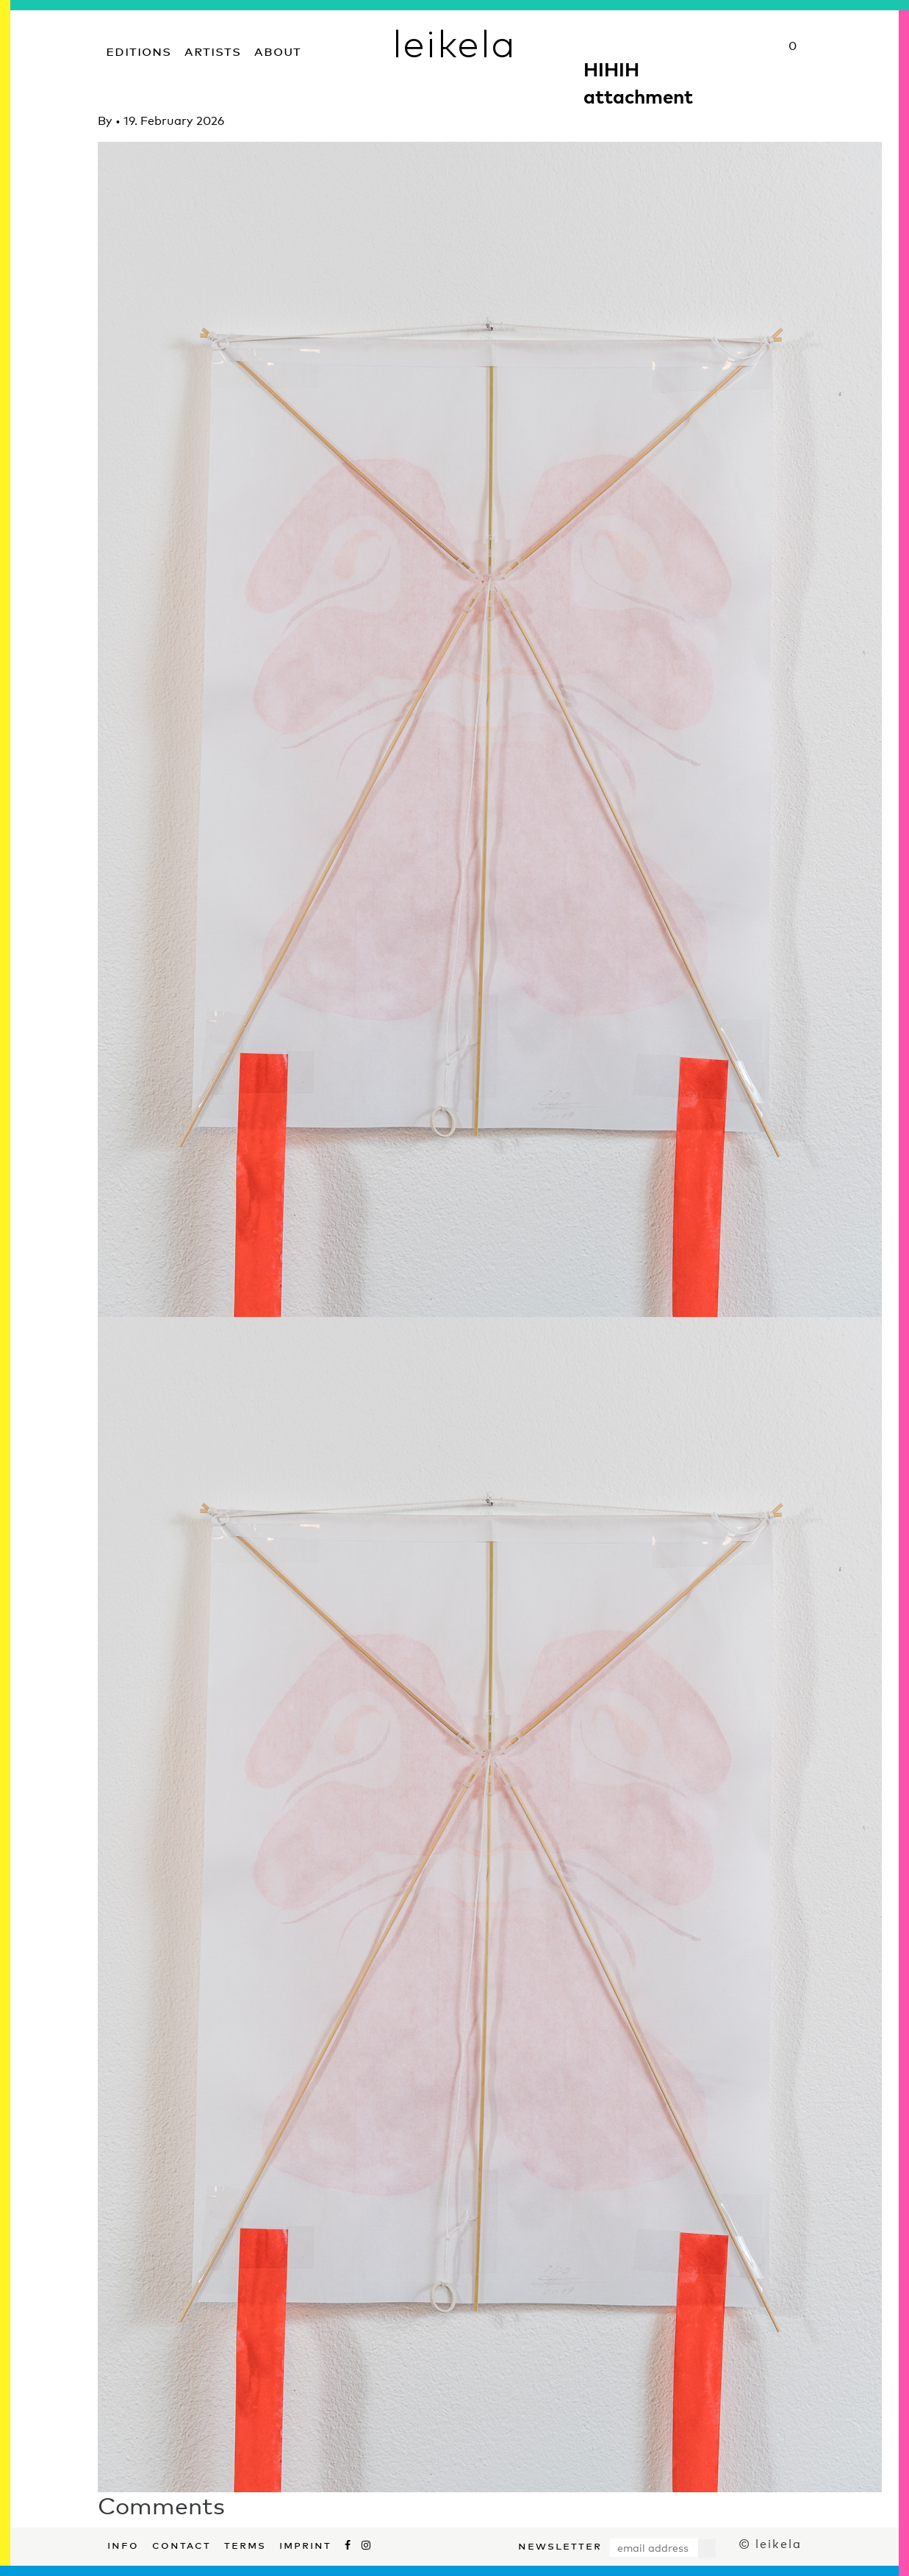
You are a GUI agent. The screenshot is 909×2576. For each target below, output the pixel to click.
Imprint (305, 2544)
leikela (454, 42)
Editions (138, 49)
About (277, 49)
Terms (245, 2544)
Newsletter (560, 2544)
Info (123, 2544)
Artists (212, 49)
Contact (181, 2544)
